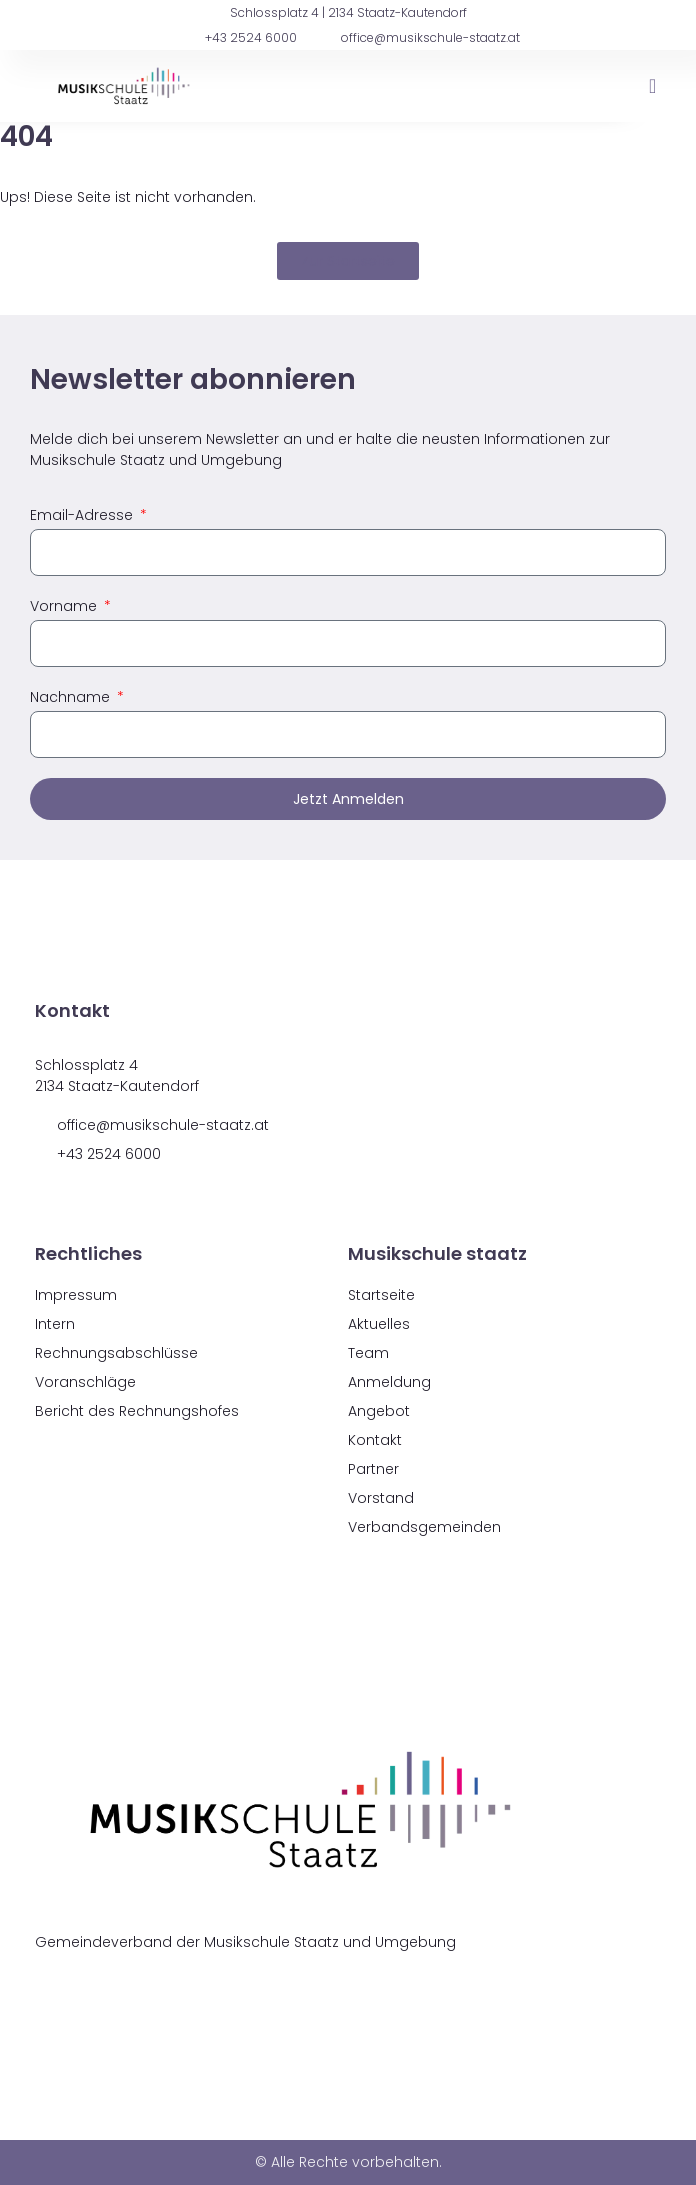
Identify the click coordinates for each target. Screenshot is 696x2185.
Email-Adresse (83, 515)
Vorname (65, 606)
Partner (373, 1469)
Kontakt (375, 1440)
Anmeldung (389, 1382)
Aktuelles (379, 1324)
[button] (652, 86)
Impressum (76, 1295)
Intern (55, 1324)
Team (368, 1353)
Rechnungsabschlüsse (116, 1353)
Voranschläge (85, 1382)
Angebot (379, 1411)
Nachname (72, 697)
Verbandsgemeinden (424, 1527)
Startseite (381, 1295)
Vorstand (381, 1498)
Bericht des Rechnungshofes (137, 1411)
